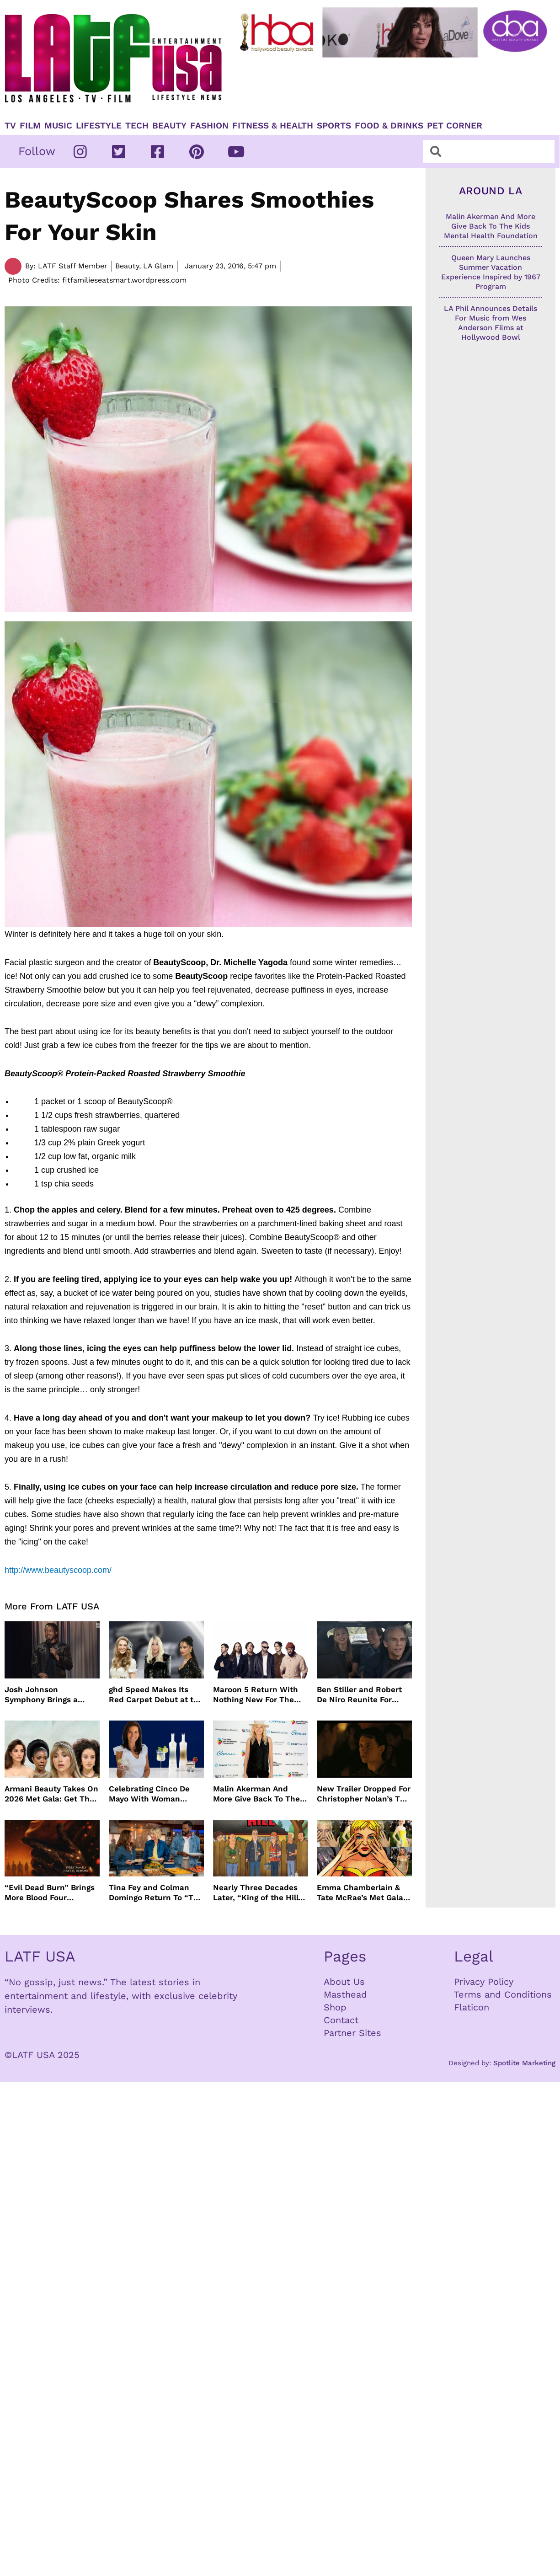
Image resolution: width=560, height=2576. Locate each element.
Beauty (169, 125)
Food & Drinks (389, 125)
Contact (341, 2020)
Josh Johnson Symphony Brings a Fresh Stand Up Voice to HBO (50, 1695)
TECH (137, 125)
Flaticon (471, 2007)
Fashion (209, 125)
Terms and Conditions (503, 1994)
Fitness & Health (272, 125)
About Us (344, 1981)
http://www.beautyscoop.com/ (58, 1570)
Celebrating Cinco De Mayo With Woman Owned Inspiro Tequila (152, 1794)
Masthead (345, 1994)
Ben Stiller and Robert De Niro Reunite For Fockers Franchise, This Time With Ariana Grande (362, 1695)
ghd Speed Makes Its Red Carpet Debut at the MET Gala (156, 1695)
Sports (334, 125)
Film (30, 125)
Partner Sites (352, 2032)
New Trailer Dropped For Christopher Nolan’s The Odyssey (364, 1794)
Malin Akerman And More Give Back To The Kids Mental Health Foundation (256, 1794)
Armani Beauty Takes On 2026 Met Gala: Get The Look (51, 1794)
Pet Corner (454, 125)
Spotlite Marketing (524, 2063)
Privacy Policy (483, 1981)
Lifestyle (99, 125)
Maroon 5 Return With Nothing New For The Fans (255, 1695)
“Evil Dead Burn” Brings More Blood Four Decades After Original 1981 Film (50, 1893)
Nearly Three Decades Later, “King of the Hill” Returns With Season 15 (258, 1893)
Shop (335, 2007)
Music (58, 125)
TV (10, 125)
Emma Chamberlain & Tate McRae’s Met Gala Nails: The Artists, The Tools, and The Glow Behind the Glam (360, 1893)
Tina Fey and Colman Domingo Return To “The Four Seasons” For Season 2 (156, 1893)
